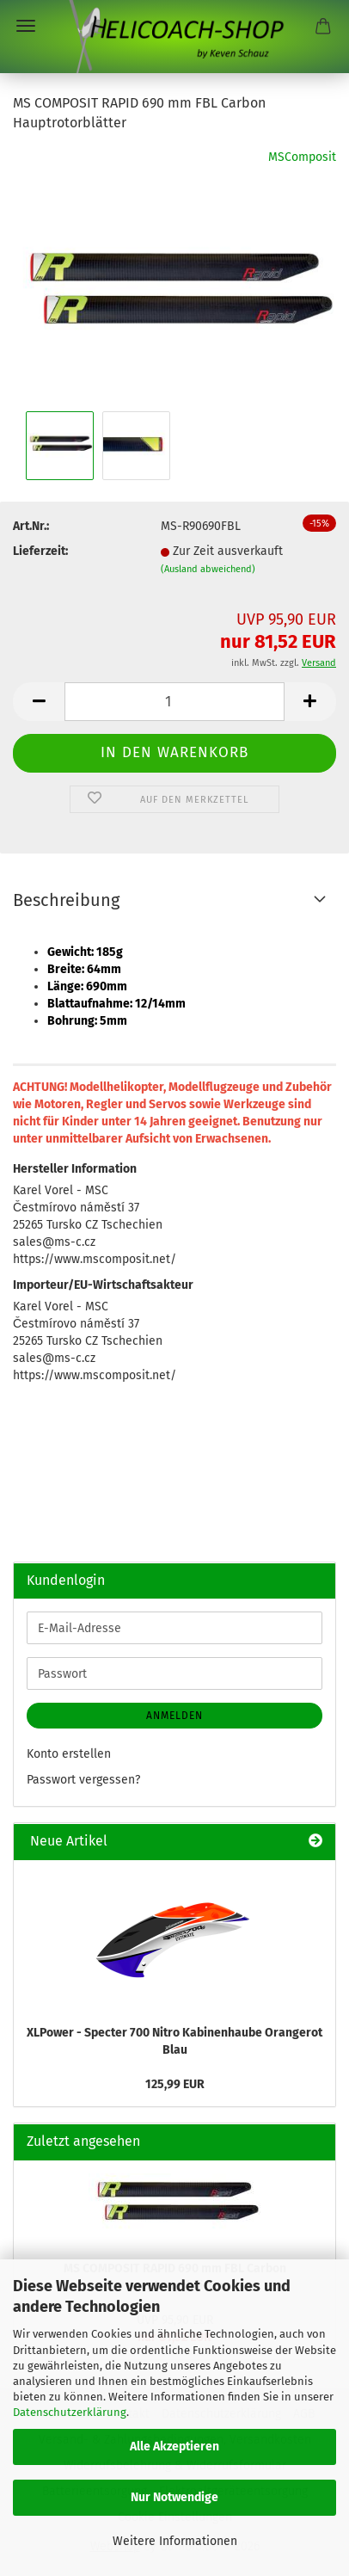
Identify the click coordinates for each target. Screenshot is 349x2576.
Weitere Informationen (175, 2541)
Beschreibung (66, 900)
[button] (38, 701)
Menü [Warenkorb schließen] (25, 26)
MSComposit (302, 157)
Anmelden (174, 1716)
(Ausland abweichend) (208, 569)
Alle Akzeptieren (174, 2446)
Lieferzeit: (40, 551)
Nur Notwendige (174, 2497)
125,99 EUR (175, 2084)
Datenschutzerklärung (69, 2412)
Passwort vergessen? (83, 1779)
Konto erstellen (69, 1754)
